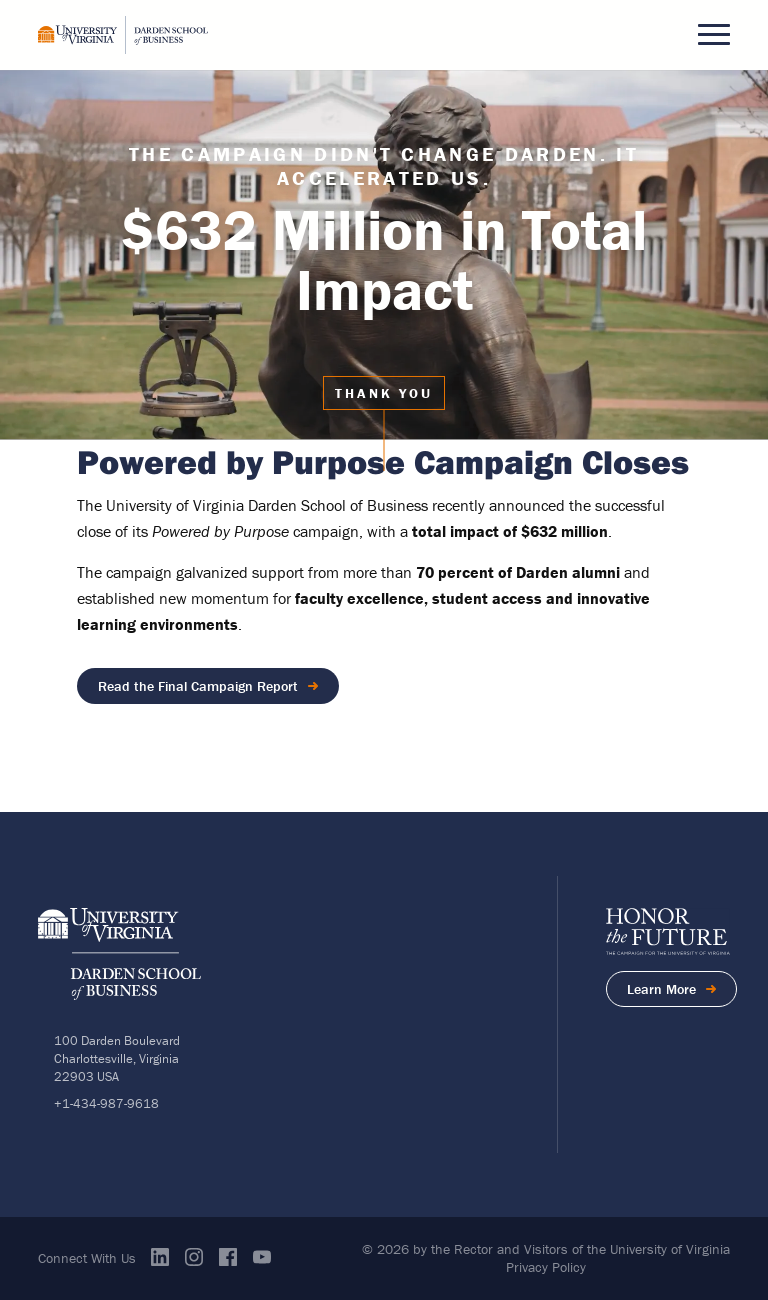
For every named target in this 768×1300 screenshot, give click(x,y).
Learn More (682, 992)
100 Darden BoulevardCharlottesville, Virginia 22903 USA (117, 1058)
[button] (714, 35)
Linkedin (160, 1256)
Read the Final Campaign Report (198, 686)
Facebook (228, 1256)
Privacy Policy (546, 1267)
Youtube (262, 1256)
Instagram (194, 1256)
